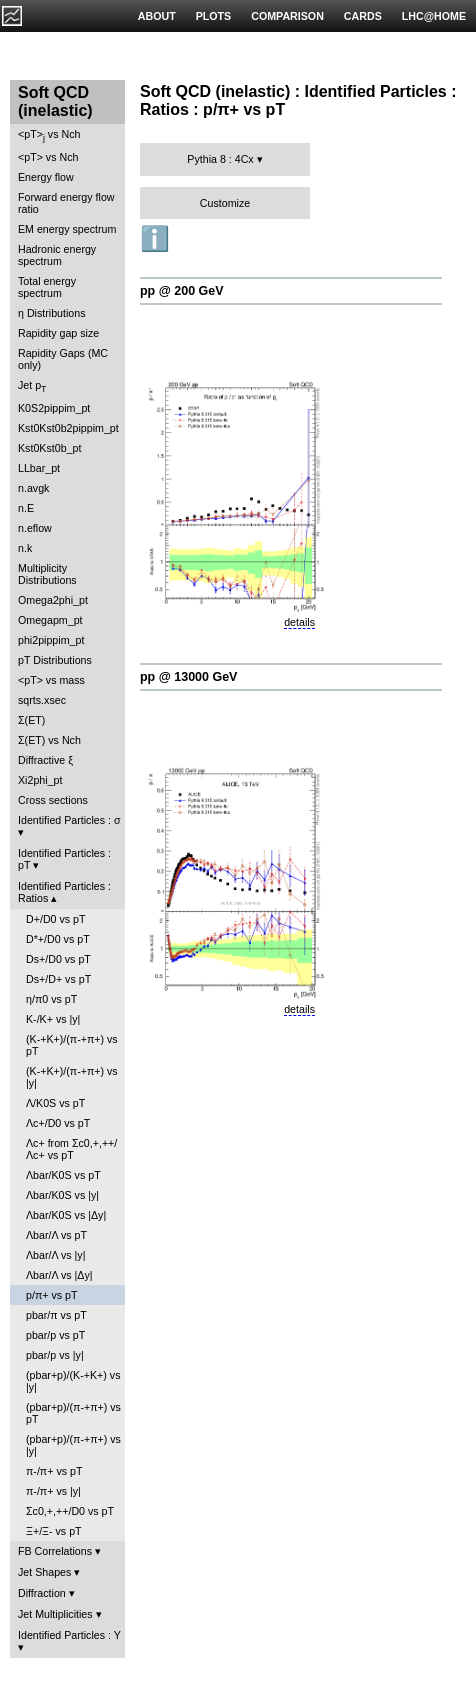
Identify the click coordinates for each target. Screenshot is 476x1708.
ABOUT (157, 16)
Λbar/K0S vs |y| (62, 1195)
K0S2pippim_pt (54, 408)
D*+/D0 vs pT (58, 939)
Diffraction (42, 1593)
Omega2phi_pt (53, 600)
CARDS (363, 16)
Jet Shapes (44, 1572)
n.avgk (33, 488)
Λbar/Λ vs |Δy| (59, 1275)
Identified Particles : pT (64, 859)
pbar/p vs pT (55, 1335)
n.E (26, 508)
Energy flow (46, 177)
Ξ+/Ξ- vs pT (54, 1531)
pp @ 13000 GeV (188, 677)
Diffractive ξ (45, 760)
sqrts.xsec (42, 700)
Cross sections (53, 800)
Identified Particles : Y (69, 1635)
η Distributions (52, 313)
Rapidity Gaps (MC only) (63, 359)
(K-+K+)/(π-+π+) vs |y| (72, 1077)
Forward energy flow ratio (66, 203)
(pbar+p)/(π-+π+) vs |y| (73, 1445)
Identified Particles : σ (69, 820)
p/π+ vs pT (51, 1295)
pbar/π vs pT (56, 1315)
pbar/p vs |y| (55, 1355)
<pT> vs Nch (49, 135)
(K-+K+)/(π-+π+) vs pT (72, 1045)
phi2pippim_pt (51, 640)
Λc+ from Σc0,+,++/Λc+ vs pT (71, 1149)
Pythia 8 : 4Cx (220, 159)
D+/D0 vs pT (56, 919)
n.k (25, 548)
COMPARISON (287, 16)
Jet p (32, 386)
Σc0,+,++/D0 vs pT (70, 1511)
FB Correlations (55, 1551)
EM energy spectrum (67, 229)
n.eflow (35, 528)
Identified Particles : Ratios (64, 892)
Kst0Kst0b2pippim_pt (68, 428)
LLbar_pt (39, 468)
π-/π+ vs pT (54, 1471)
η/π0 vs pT (51, 999)
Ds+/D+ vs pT (58, 979)
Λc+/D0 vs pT (58, 1123)
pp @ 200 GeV (182, 291)
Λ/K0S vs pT (55, 1103)
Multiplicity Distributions (47, 574)
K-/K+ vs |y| (53, 1019)
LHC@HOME (434, 16)
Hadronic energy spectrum (57, 255)
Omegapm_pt (50, 620)
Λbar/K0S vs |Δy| (66, 1215)
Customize (225, 203)
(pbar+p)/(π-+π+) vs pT (73, 1413)
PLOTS (214, 16)
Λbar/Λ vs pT (56, 1235)
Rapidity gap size (58, 333)
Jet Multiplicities (55, 1614)
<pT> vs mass (51, 680)
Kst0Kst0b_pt (49, 448)
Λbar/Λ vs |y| (55, 1255)
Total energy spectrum (47, 287)
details (299, 622)
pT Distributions (55, 660)
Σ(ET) (31, 720)
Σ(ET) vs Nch (49, 740)
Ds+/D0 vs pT (58, 959)
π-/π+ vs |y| (53, 1491)
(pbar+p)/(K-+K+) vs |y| (73, 1381)
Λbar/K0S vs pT (63, 1175)
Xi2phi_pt (40, 780)
